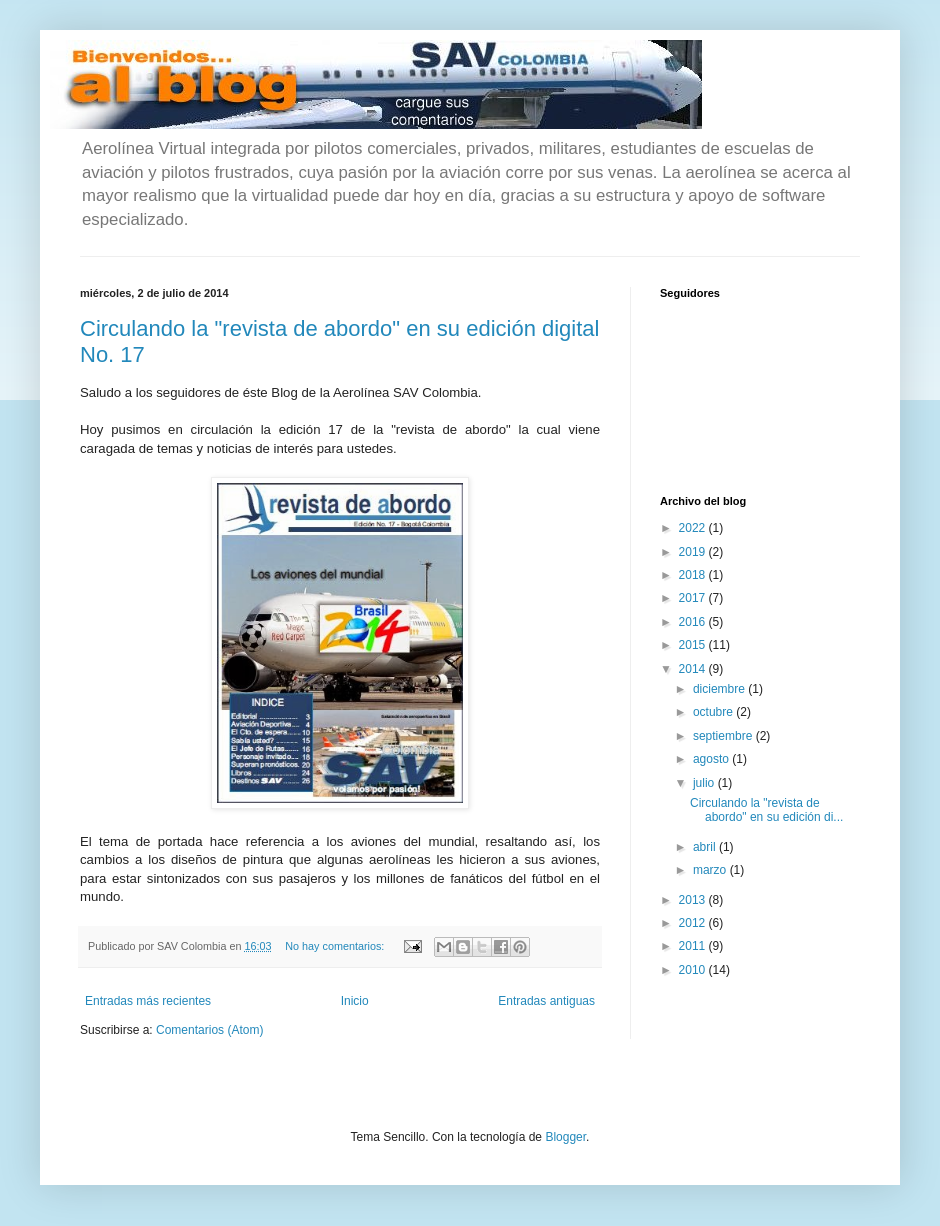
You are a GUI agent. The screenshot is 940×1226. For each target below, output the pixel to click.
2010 (694, 970)
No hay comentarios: (336, 946)
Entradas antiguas (546, 1001)
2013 (694, 900)
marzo (711, 870)
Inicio (355, 1001)
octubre (714, 712)
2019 (694, 552)
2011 (694, 946)
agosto (712, 759)
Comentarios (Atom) (209, 1030)
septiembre (724, 736)
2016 (694, 622)
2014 (694, 669)
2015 (694, 645)
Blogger (565, 1137)
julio (705, 783)
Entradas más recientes (148, 1001)
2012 (694, 923)
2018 (694, 575)
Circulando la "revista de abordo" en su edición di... (766, 810)
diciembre (720, 689)
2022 (694, 528)
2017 (694, 598)
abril (706, 847)
